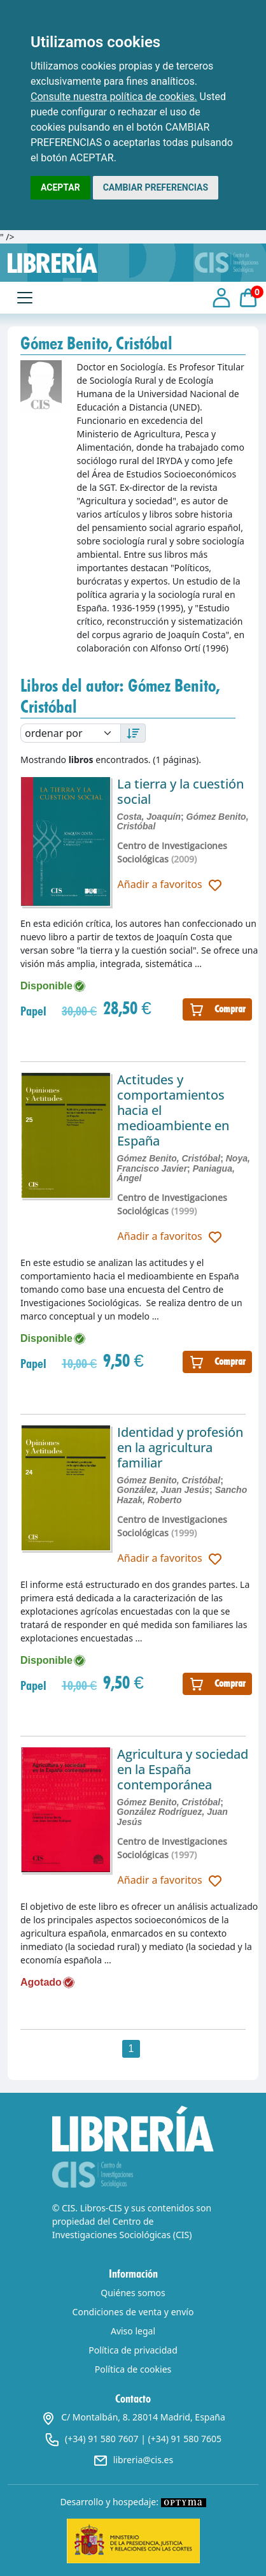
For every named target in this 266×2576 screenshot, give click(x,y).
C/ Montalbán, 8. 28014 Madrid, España (133, 2417)
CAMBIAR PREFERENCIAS (155, 187)
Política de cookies (133, 2369)
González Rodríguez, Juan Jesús (172, 1816)
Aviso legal (133, 2331)
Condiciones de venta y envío (133, 2312)
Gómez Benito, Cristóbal (169, 1158)
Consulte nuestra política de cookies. (114, 97)
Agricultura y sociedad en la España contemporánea (182, 1769)
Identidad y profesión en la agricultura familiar (180, 1447)
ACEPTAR (60, 187)
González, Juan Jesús (163, 1490)
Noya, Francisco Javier (183, 1163)
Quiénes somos (133, 2293)
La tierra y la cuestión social (180, 791)
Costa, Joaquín (149, 816)
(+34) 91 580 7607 (101, 2439)
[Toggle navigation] (25, 298)
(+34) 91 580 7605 (184, 2439)
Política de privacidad (133, 2350)
